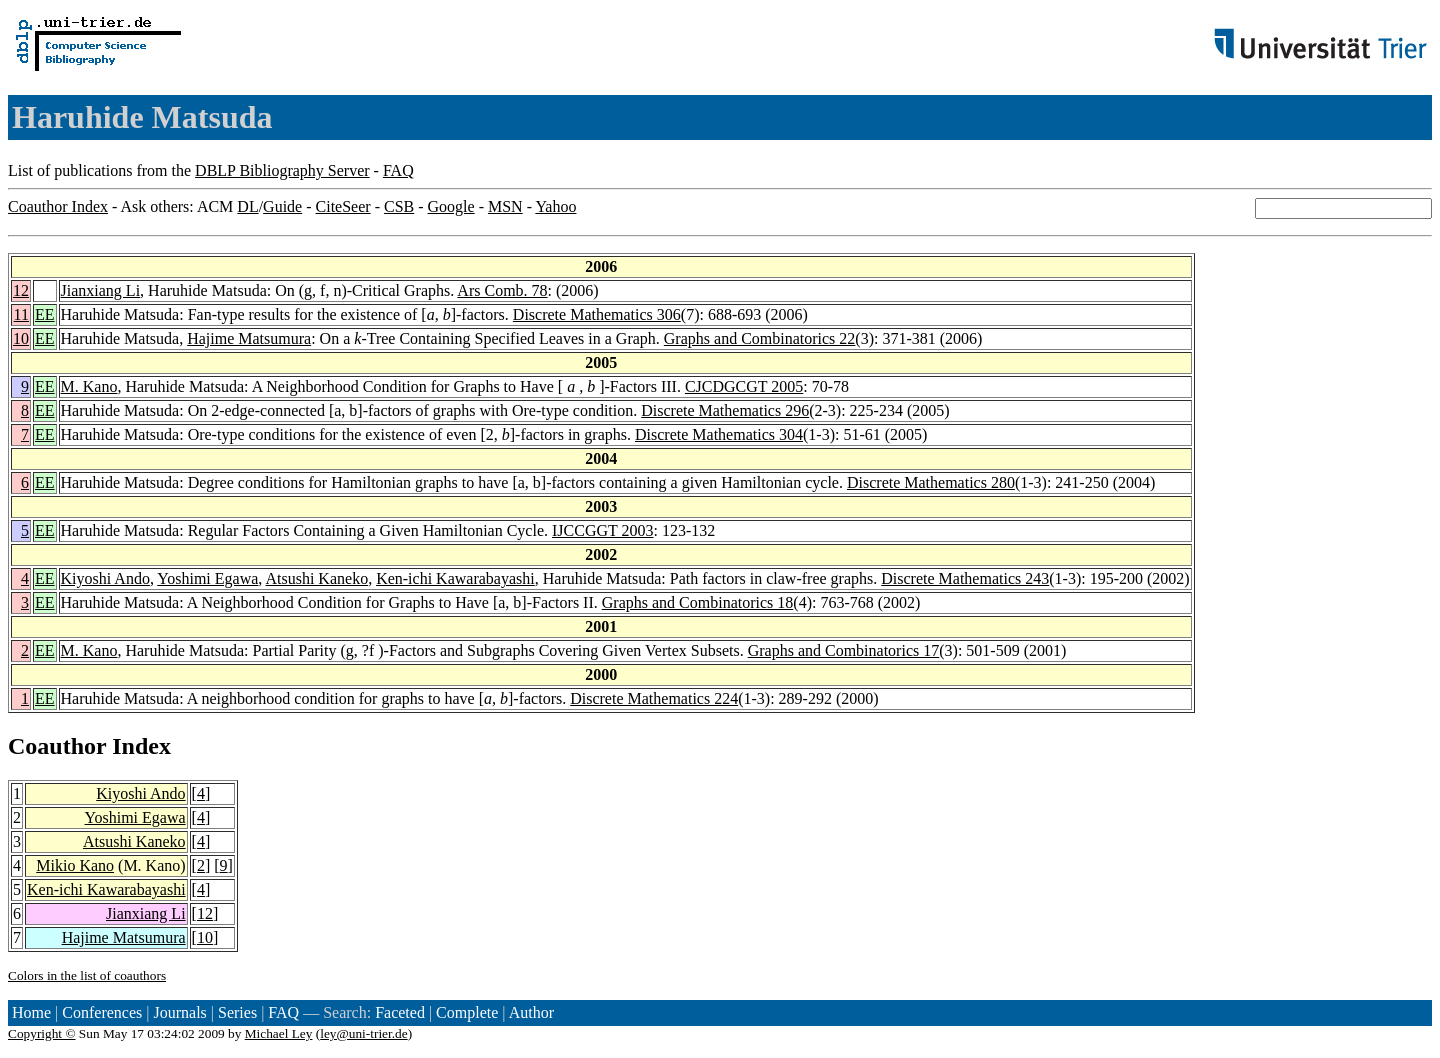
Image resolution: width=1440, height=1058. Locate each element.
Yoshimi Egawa (207, 578)
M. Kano (89, 386)
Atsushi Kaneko (316, 578)
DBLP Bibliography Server (282, 170)
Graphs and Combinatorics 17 (844, 650)
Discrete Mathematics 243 (965, 578)
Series (237, 1012)
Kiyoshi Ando (105, 578)
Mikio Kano (75, 865)
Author (531, 1012)
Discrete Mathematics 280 (931, 482)
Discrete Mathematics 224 (654, 698)
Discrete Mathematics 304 (719, 434)
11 (21, 314)
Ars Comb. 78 (502, 290)
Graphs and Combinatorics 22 (760, 338)
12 (21, 290)
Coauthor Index (58, 206)
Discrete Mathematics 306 (597, 314)
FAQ (398, 170)
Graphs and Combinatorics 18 (698, 602)
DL (247, 206)
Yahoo (555, 206)
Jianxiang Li (101, 290)
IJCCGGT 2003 (603, 530)
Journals (179, 1012)
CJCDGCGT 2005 (744, 386)
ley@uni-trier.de (363, 1033)
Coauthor (57, 746)
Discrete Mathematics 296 (725, 410)
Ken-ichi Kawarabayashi (455, 578)
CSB (399, 206)
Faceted (400, 1012)
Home (31, 1012)
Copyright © (42, 1033)
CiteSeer (343, 206)
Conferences (102, 1012)
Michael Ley (279, 1033)
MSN (505, 206)
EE (45, 314)
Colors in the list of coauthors (87, 975)
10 (21, 338)
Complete (467, 1012)
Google (451, 206)
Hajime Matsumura (249, 338)
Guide (282, 206)
